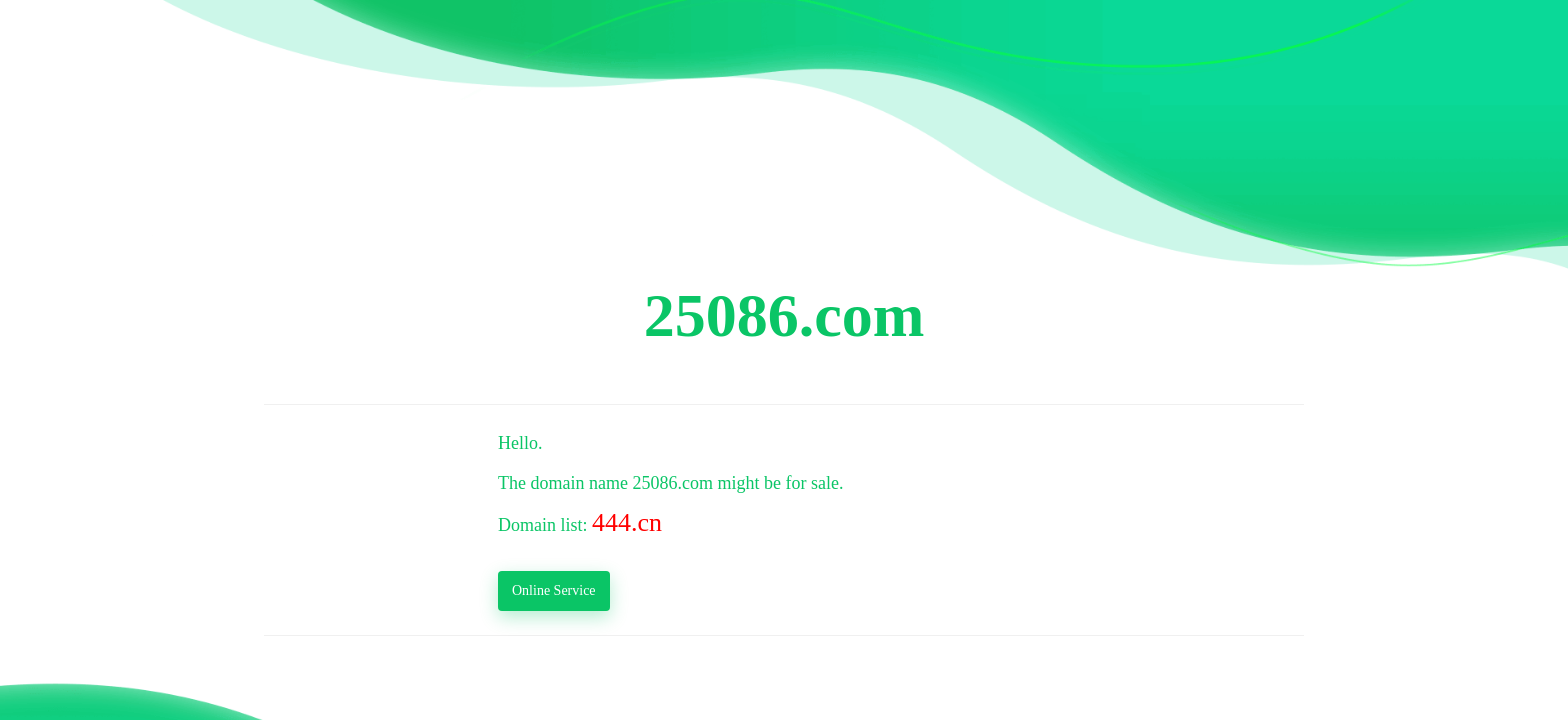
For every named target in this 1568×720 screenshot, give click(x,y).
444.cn (627, 522)
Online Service (554, 590)
